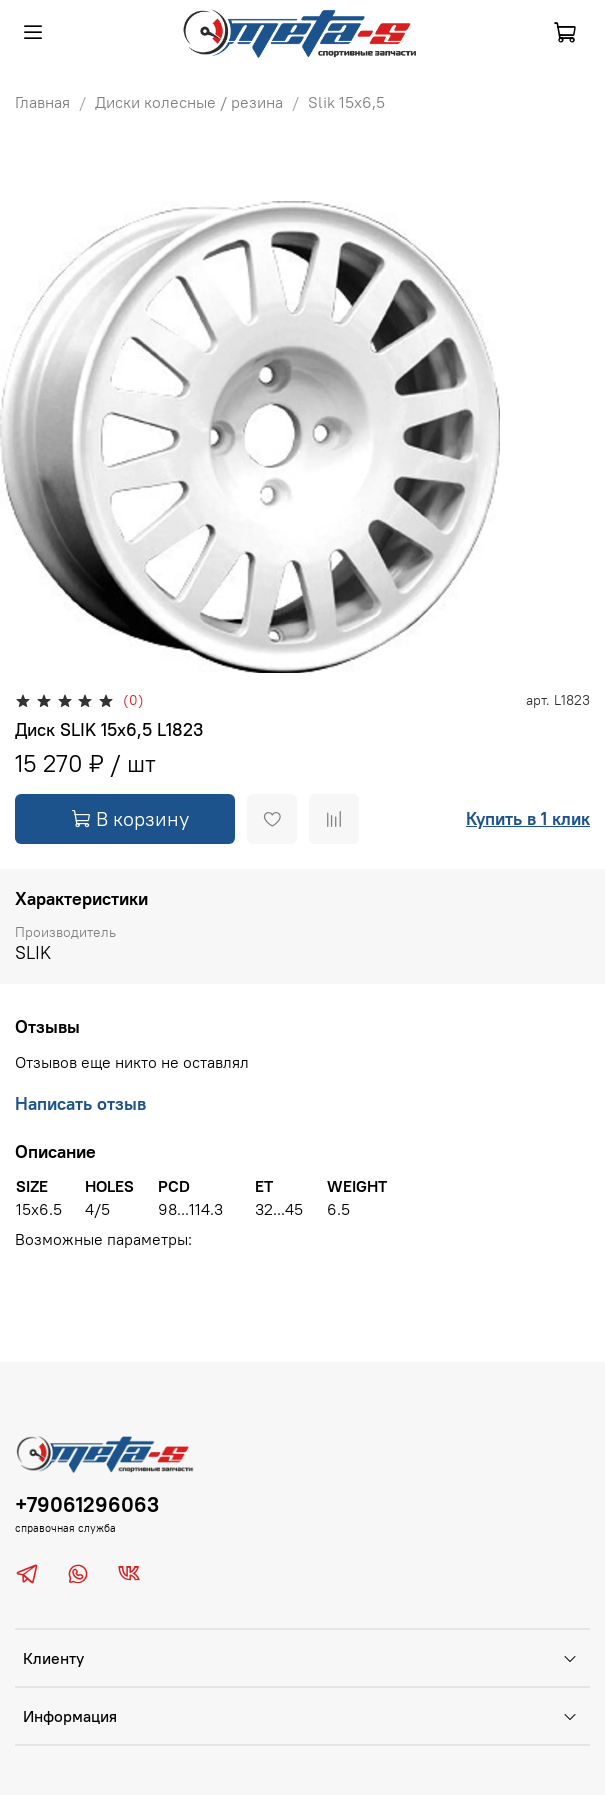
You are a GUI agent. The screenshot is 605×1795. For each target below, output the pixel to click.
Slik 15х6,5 (346, 102)
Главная (42, 102)
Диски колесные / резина (189, 102)
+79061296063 (87, 1504)
